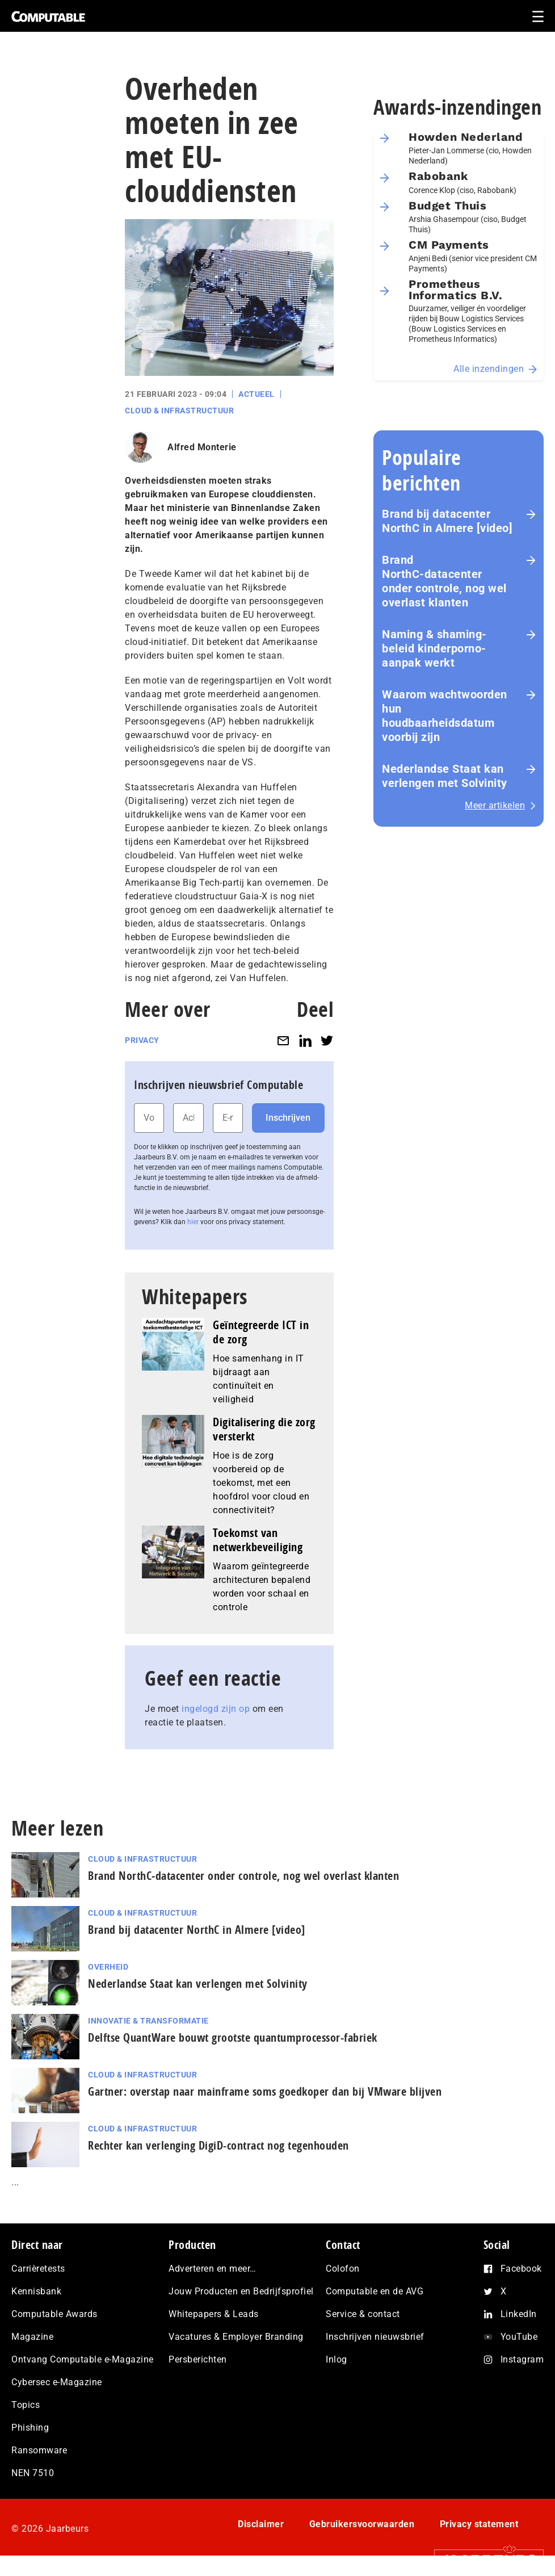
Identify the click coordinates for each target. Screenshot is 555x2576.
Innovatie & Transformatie (148, 2020)
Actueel (256, 394)
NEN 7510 (32, 2473)
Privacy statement (479, 2524)
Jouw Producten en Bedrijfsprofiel (241, 2291)
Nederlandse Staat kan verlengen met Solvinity (444, 776)
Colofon (343, 2268)
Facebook (521, 2268)
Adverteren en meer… (213, 2268)
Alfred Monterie (202, 447)
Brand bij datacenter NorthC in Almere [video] (447, 521)
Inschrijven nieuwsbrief (375, 2336)
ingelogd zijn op (216, 1708)
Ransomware (39, 2450)
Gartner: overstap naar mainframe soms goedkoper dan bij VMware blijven (265, 2091)
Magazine (32, 2336)
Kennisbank (36, 2291)
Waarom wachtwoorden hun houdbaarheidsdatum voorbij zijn (444, 716)
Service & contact (363, 2314)
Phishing (30, 2427)
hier (193, 1222)
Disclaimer (261, 2524)
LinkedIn (519, 2314)
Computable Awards (54, 2314)
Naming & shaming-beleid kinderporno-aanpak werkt (434, 648)
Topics (25, 2404)
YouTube (519, 2336)
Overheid (108, 1966)
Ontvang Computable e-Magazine (82, 2359)
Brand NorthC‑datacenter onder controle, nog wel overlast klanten (444, 581)
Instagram (522, 2359)
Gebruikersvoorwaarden (362, 2524)
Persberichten (198, 2359)
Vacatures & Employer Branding (236, 2336)
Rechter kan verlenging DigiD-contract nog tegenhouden (218, 2145)
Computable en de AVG (374, 2291)
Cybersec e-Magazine (56, 2382)
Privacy (142, 1040)
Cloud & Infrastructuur (179, 410)
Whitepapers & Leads (214, 2314)
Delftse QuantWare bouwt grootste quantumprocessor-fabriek (232, 2037)
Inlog (336, 2359)
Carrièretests (38, 2268)
